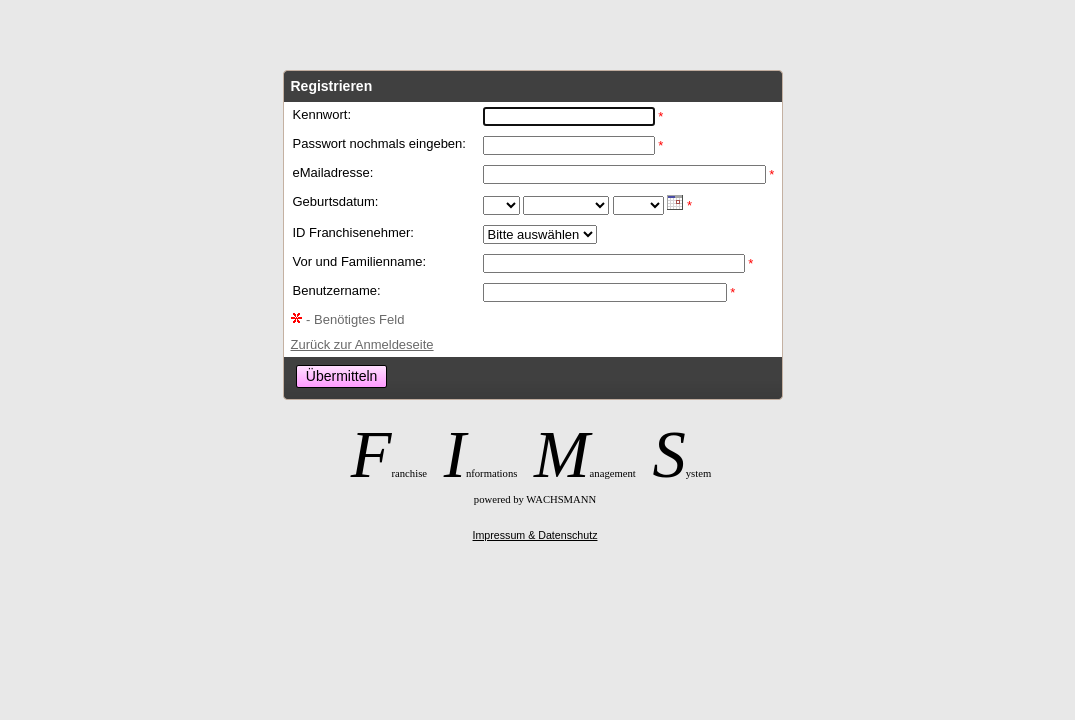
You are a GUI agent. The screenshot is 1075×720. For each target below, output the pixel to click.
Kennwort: (322, 114)
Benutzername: (337, 290)
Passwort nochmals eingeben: (379, 143)
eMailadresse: (333, 172)
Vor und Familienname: (360, 261)
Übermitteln (342, 376)
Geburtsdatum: (336, 201)
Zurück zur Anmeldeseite (362, 344)
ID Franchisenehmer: (353, 232)
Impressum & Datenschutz (535, 535)
